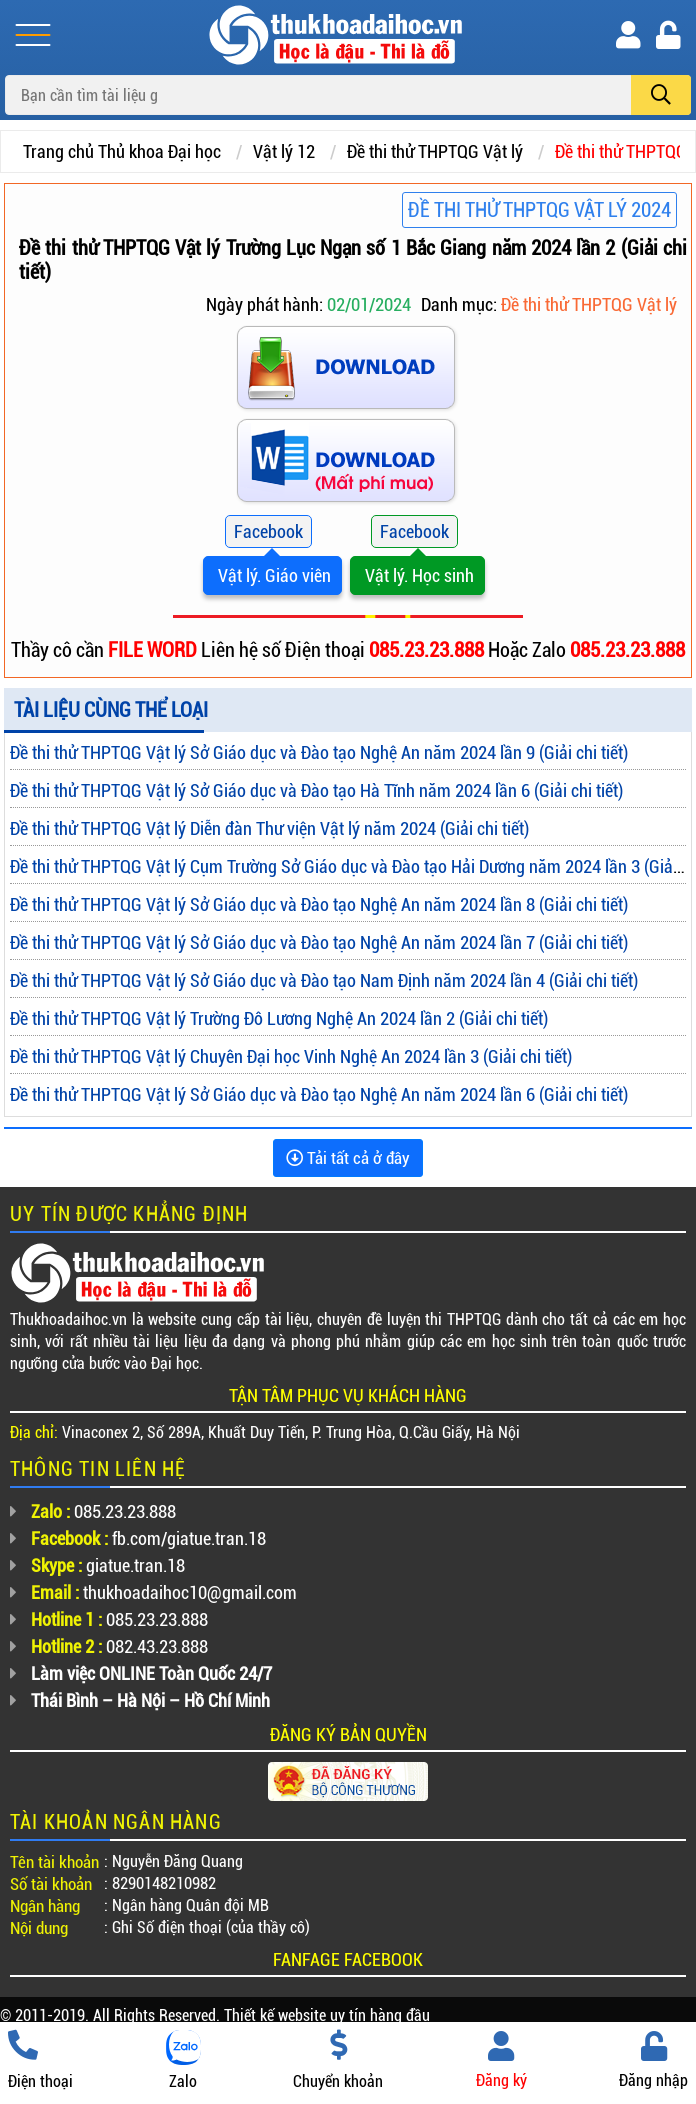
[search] (661, 95)
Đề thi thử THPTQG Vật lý (435, 151)
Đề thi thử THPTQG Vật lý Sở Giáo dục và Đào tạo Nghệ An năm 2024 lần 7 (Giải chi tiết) (319, 942)
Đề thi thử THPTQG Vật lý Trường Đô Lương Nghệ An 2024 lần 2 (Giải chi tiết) (279, 1018)
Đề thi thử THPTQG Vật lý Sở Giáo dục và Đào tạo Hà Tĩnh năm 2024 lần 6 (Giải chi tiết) (316, 790)
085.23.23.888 (428, 650)
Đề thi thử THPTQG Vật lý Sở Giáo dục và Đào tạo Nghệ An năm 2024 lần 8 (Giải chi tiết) (319, 904)
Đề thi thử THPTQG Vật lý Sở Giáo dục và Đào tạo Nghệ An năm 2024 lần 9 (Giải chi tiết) (319, 752)
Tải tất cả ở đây (348, 1158)
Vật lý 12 (284, 151)
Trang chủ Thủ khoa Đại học (122, 151)
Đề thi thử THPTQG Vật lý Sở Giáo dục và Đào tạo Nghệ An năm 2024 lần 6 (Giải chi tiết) (319, 1094)
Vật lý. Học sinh (417, 575)
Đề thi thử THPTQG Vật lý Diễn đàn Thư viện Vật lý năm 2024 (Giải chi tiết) (269, 828)
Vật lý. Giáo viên (272, 575)
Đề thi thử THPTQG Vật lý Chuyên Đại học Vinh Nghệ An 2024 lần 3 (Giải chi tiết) (291, 1056)
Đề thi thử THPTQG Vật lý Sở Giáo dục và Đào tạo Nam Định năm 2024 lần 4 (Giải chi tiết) (324, 980)
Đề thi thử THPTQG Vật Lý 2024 (539, 210)
